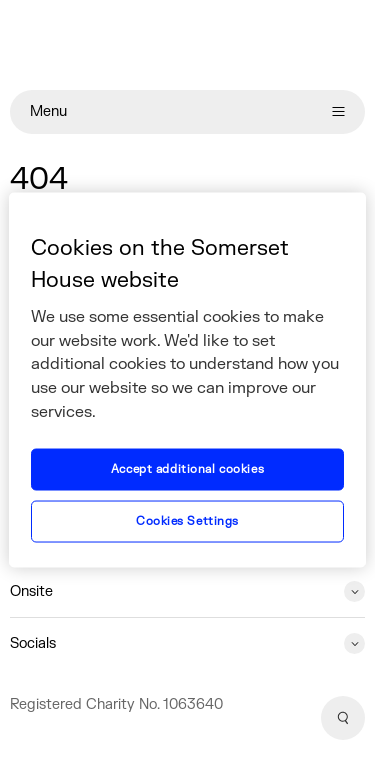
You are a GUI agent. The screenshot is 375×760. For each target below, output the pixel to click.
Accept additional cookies (187, 469)
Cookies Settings (187, 521)
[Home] (187, 45)
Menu (187, 111)
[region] (187, 380)
